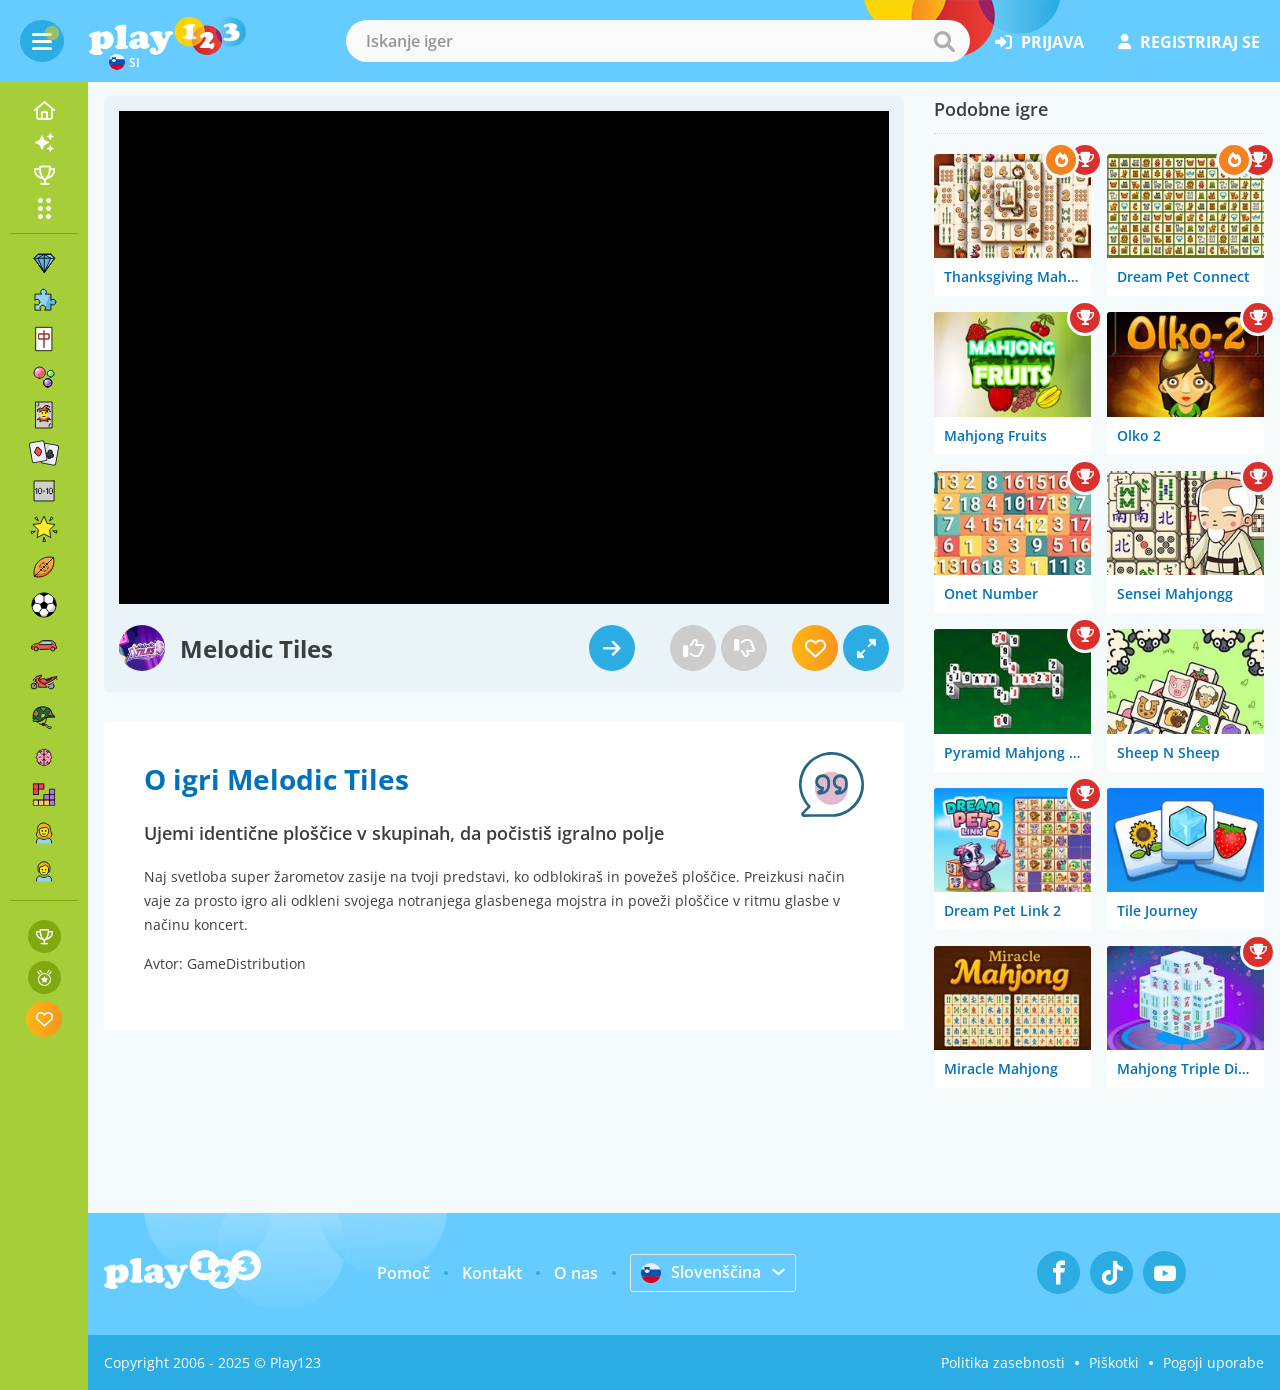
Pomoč (403, 1273)
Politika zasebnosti (1003, 1362)
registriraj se (1189, 42)
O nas (576, 1273)
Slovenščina (701, 1272)
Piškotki (1114, 1362)
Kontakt (492, 1273)
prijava (1039, 42)
